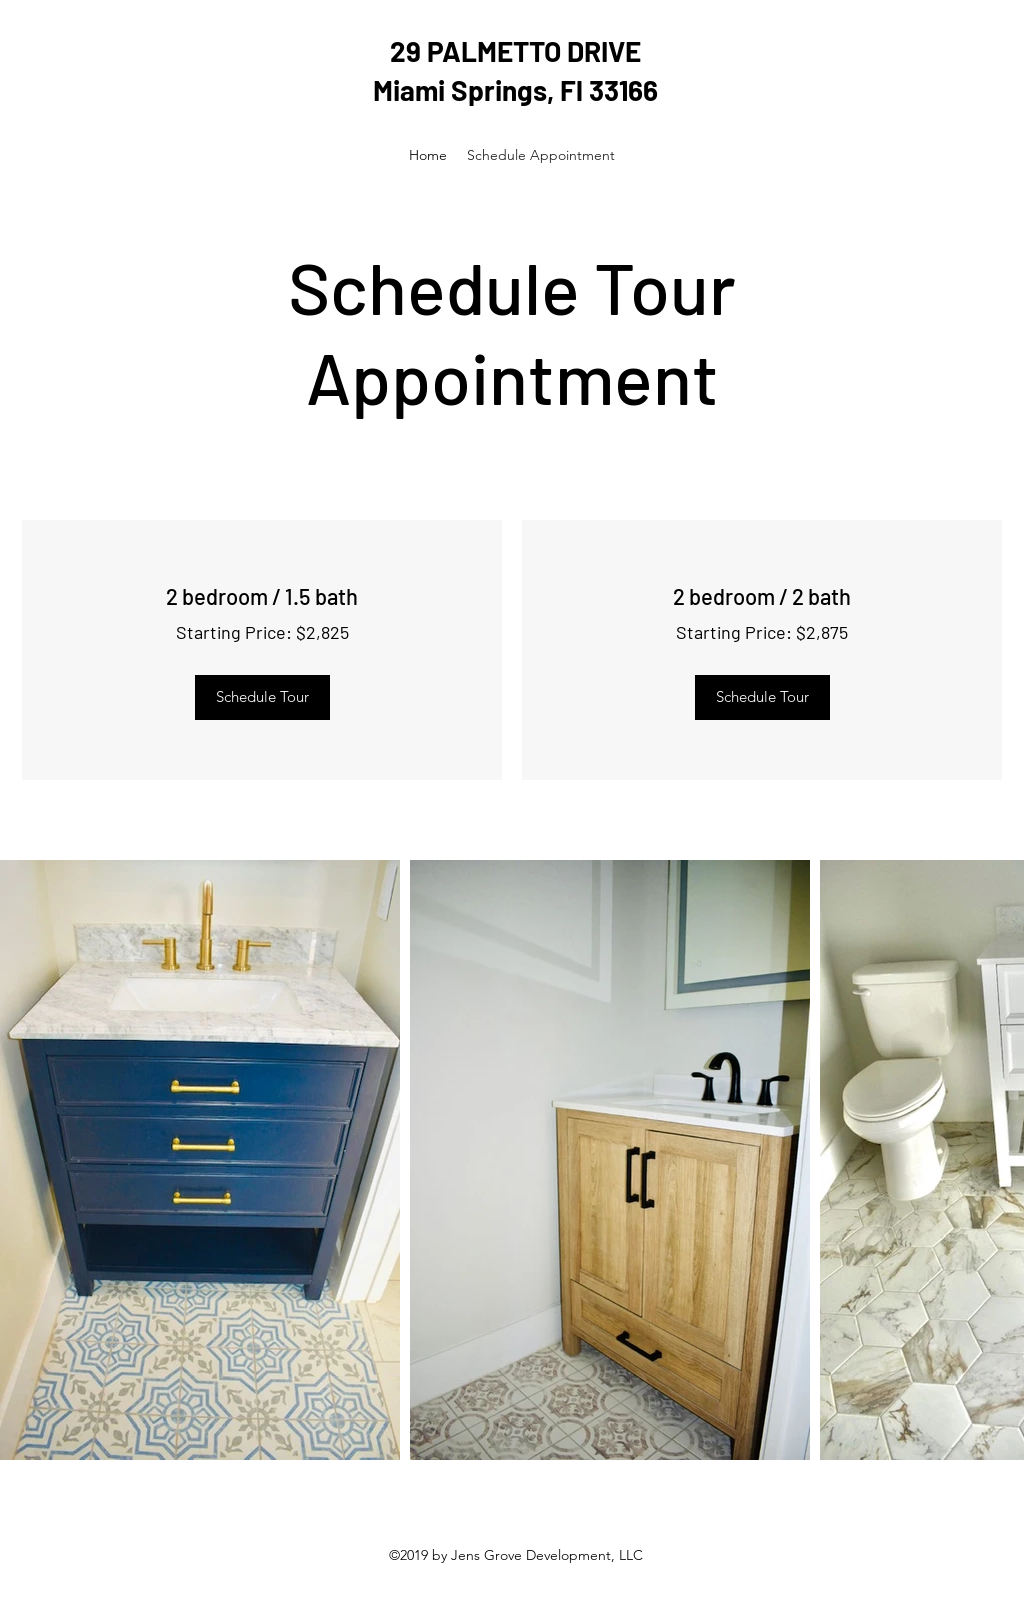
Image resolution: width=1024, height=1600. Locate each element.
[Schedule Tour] (262, 697)
